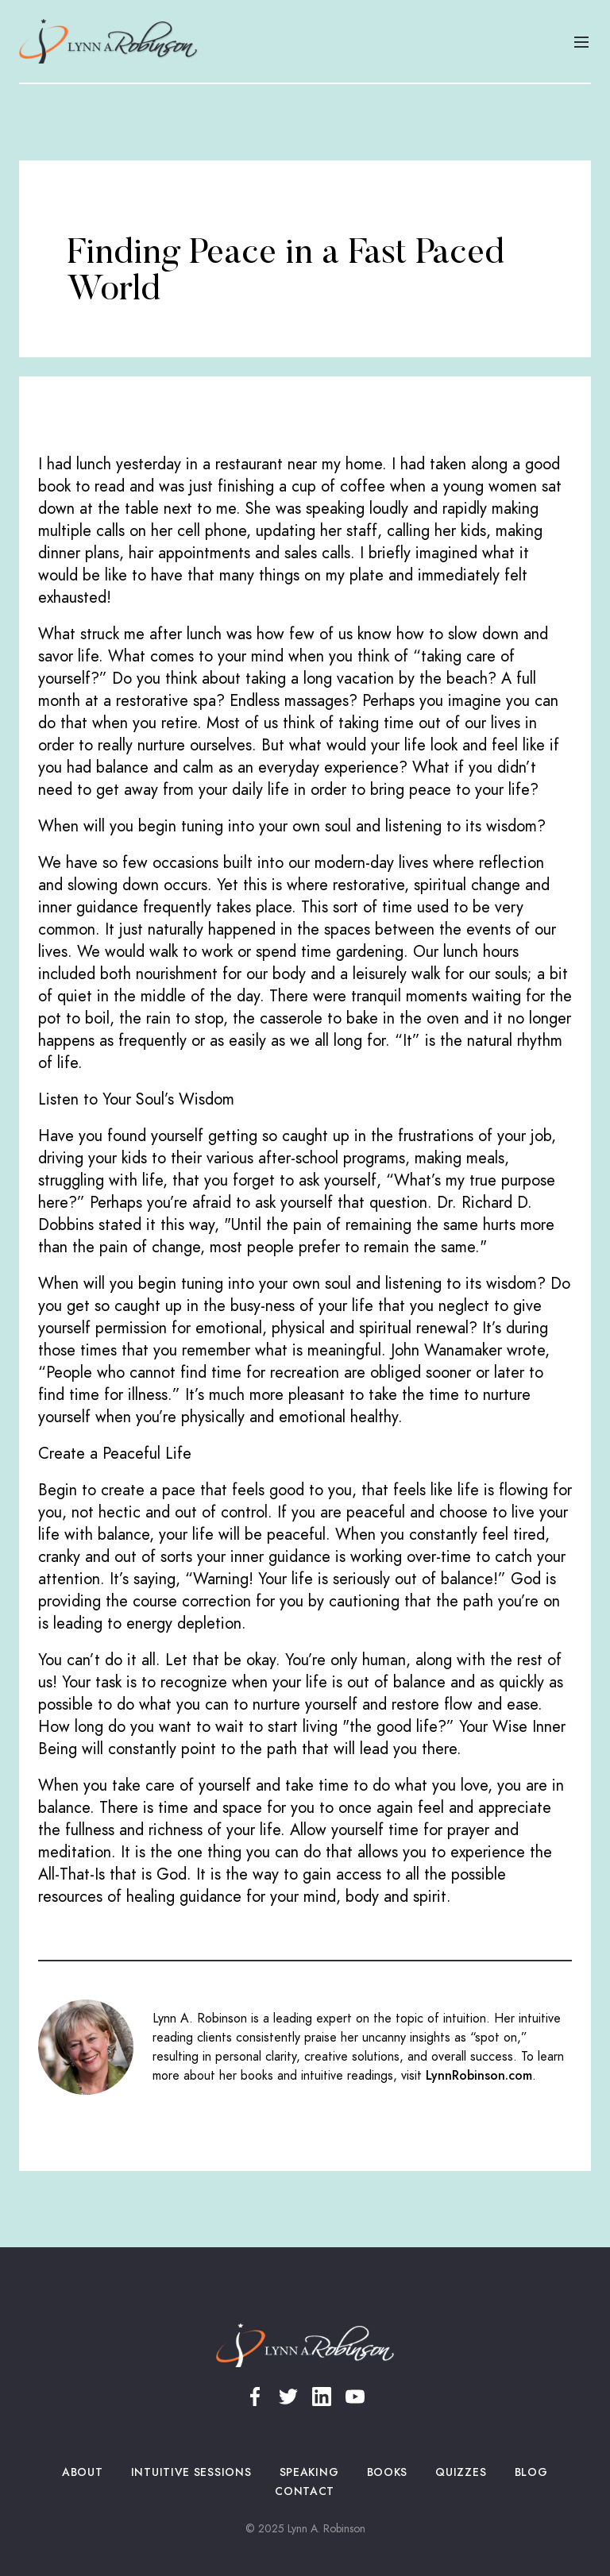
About (83, 2472)
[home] (108, 41)
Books (387, 2472)
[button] (581, 41)
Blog (531, 2472)
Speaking (309, 2472)
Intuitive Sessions (191, 2472)
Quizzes (461, 2472)
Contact (305, 2491)
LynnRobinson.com (479, 2075)
